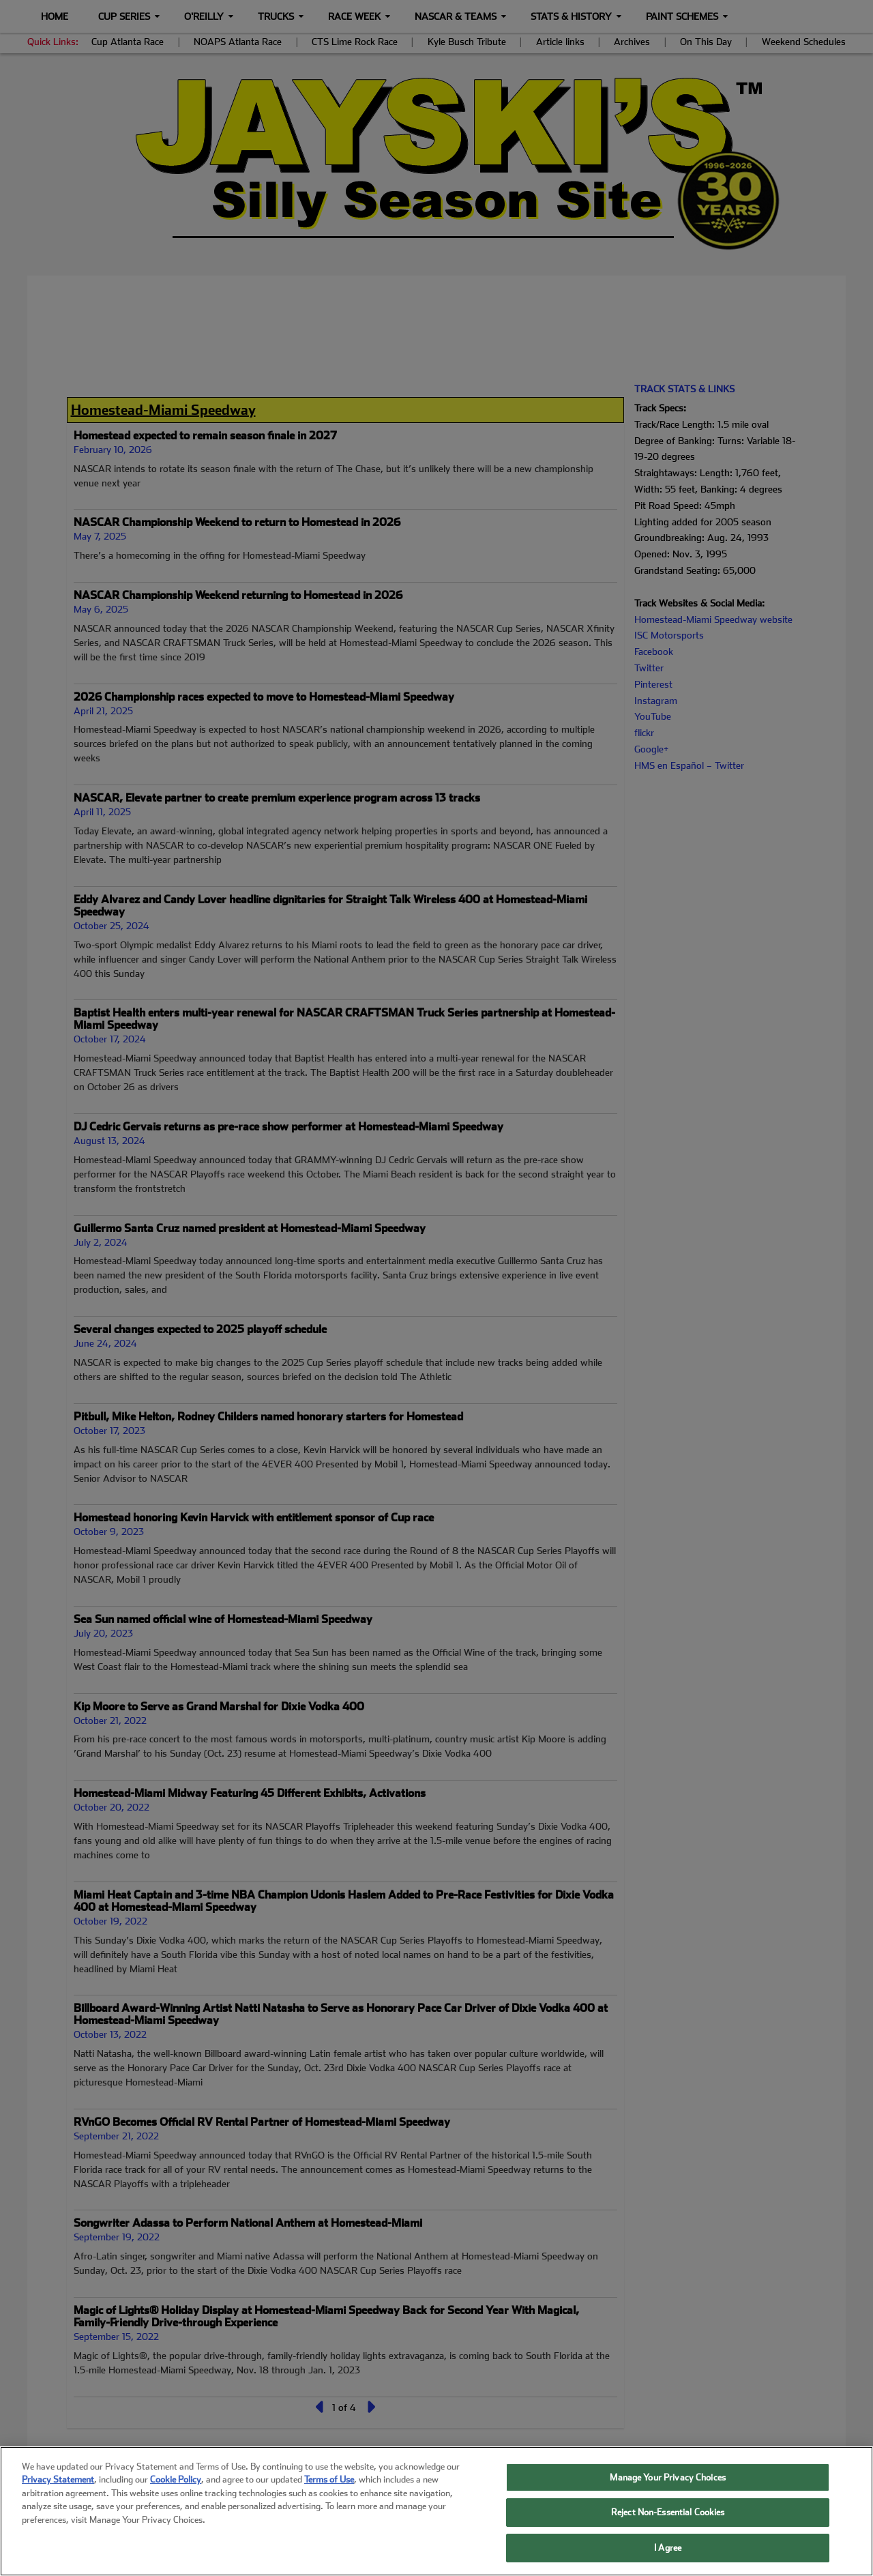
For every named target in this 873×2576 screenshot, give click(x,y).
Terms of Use (329, 2496)
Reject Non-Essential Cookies (668, 2528)
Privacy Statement (58, 2496)
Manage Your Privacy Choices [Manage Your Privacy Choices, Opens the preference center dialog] (668, 2493)
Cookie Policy (175, 2496)
